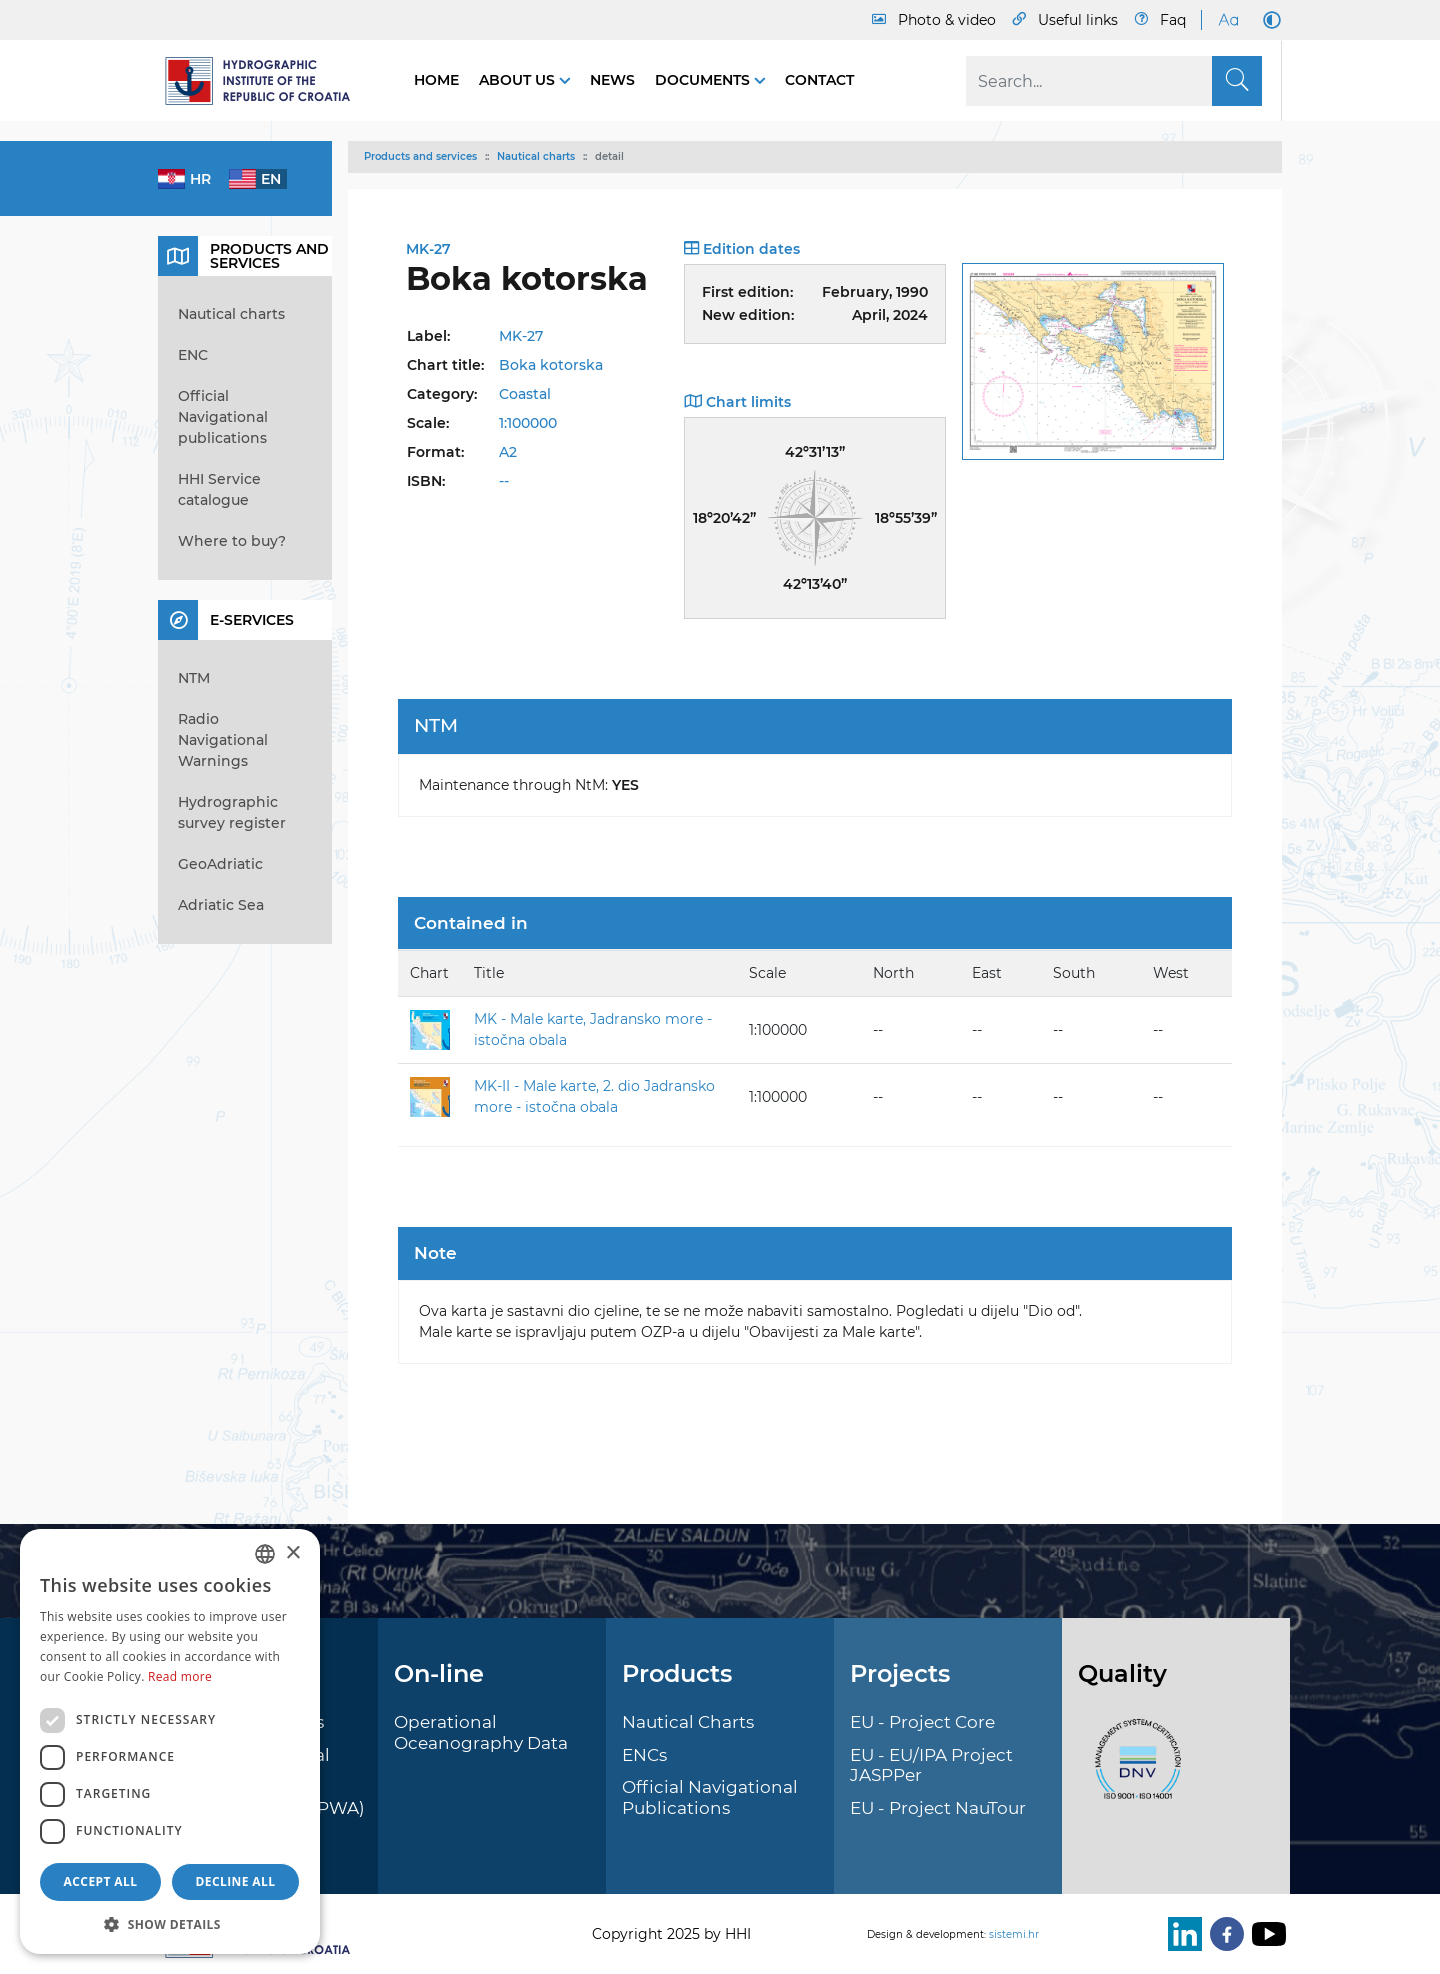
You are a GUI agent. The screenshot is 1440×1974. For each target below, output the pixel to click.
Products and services (420, 156)
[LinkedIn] (1181, 1934)
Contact (819, 80)
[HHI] (266, 81)
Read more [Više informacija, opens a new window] (180, 1676)
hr (200, 179)
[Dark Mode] (1268, 20)
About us (519, 80)
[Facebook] (1223, 1934)
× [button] (292, 1553)
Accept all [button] (101, 1881)
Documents (704, 80)
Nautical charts (536, 156)
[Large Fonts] (1228, 20)
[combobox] (265, 1554)
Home (436, 80)
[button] (170, 1924)
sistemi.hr (1014, 1934)
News (612, 80)
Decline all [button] (236, 1881)
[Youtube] (1265, 1934)
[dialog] (170, 1741)
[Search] (1114, 81)
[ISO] (1133, 1771)
